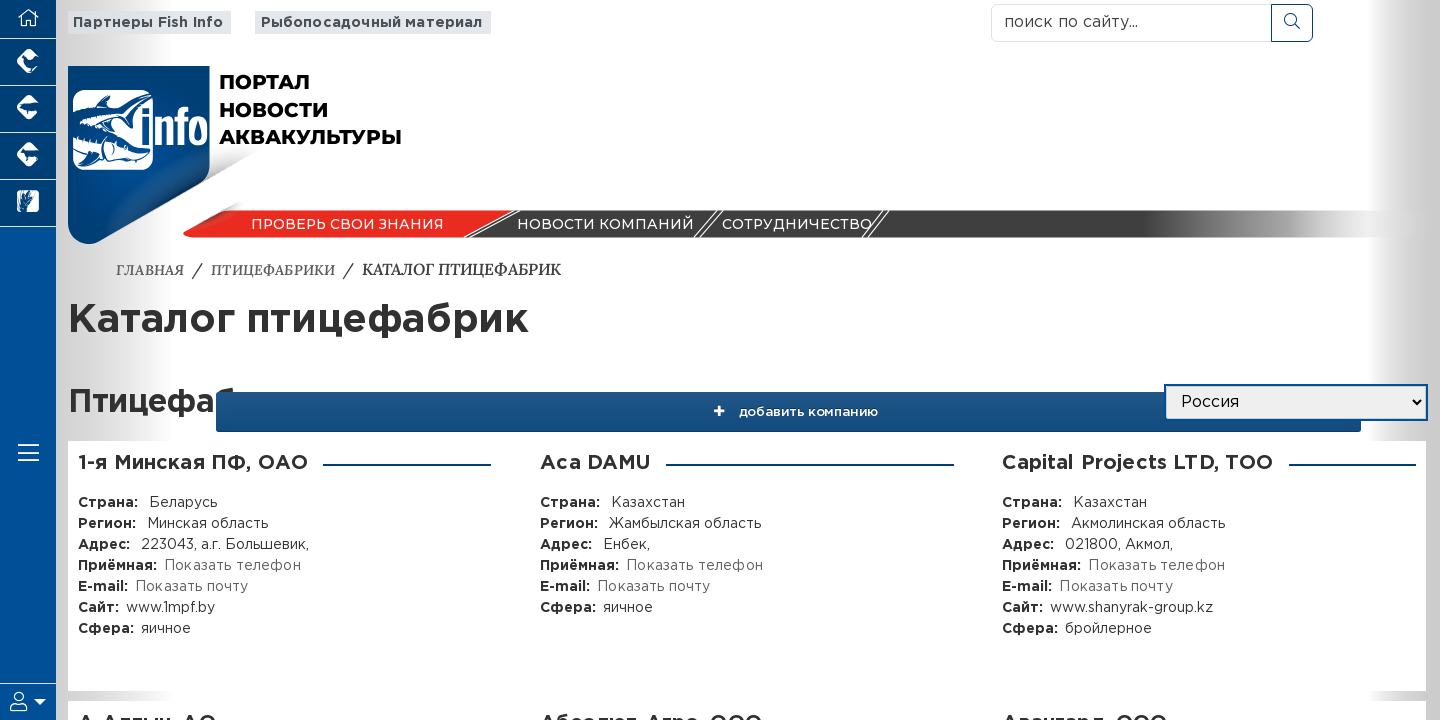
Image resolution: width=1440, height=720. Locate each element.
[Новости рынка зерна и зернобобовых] (28, 203)
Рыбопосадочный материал (356, 22)
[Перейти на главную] (28, 19)
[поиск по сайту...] (1131, 23)
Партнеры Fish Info (141, 22)
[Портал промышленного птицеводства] (28, 62)
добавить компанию (951, 403)
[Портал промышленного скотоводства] (28, 156)
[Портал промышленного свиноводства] (28, 109)
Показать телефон (231, 566)
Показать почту (190, 587)
